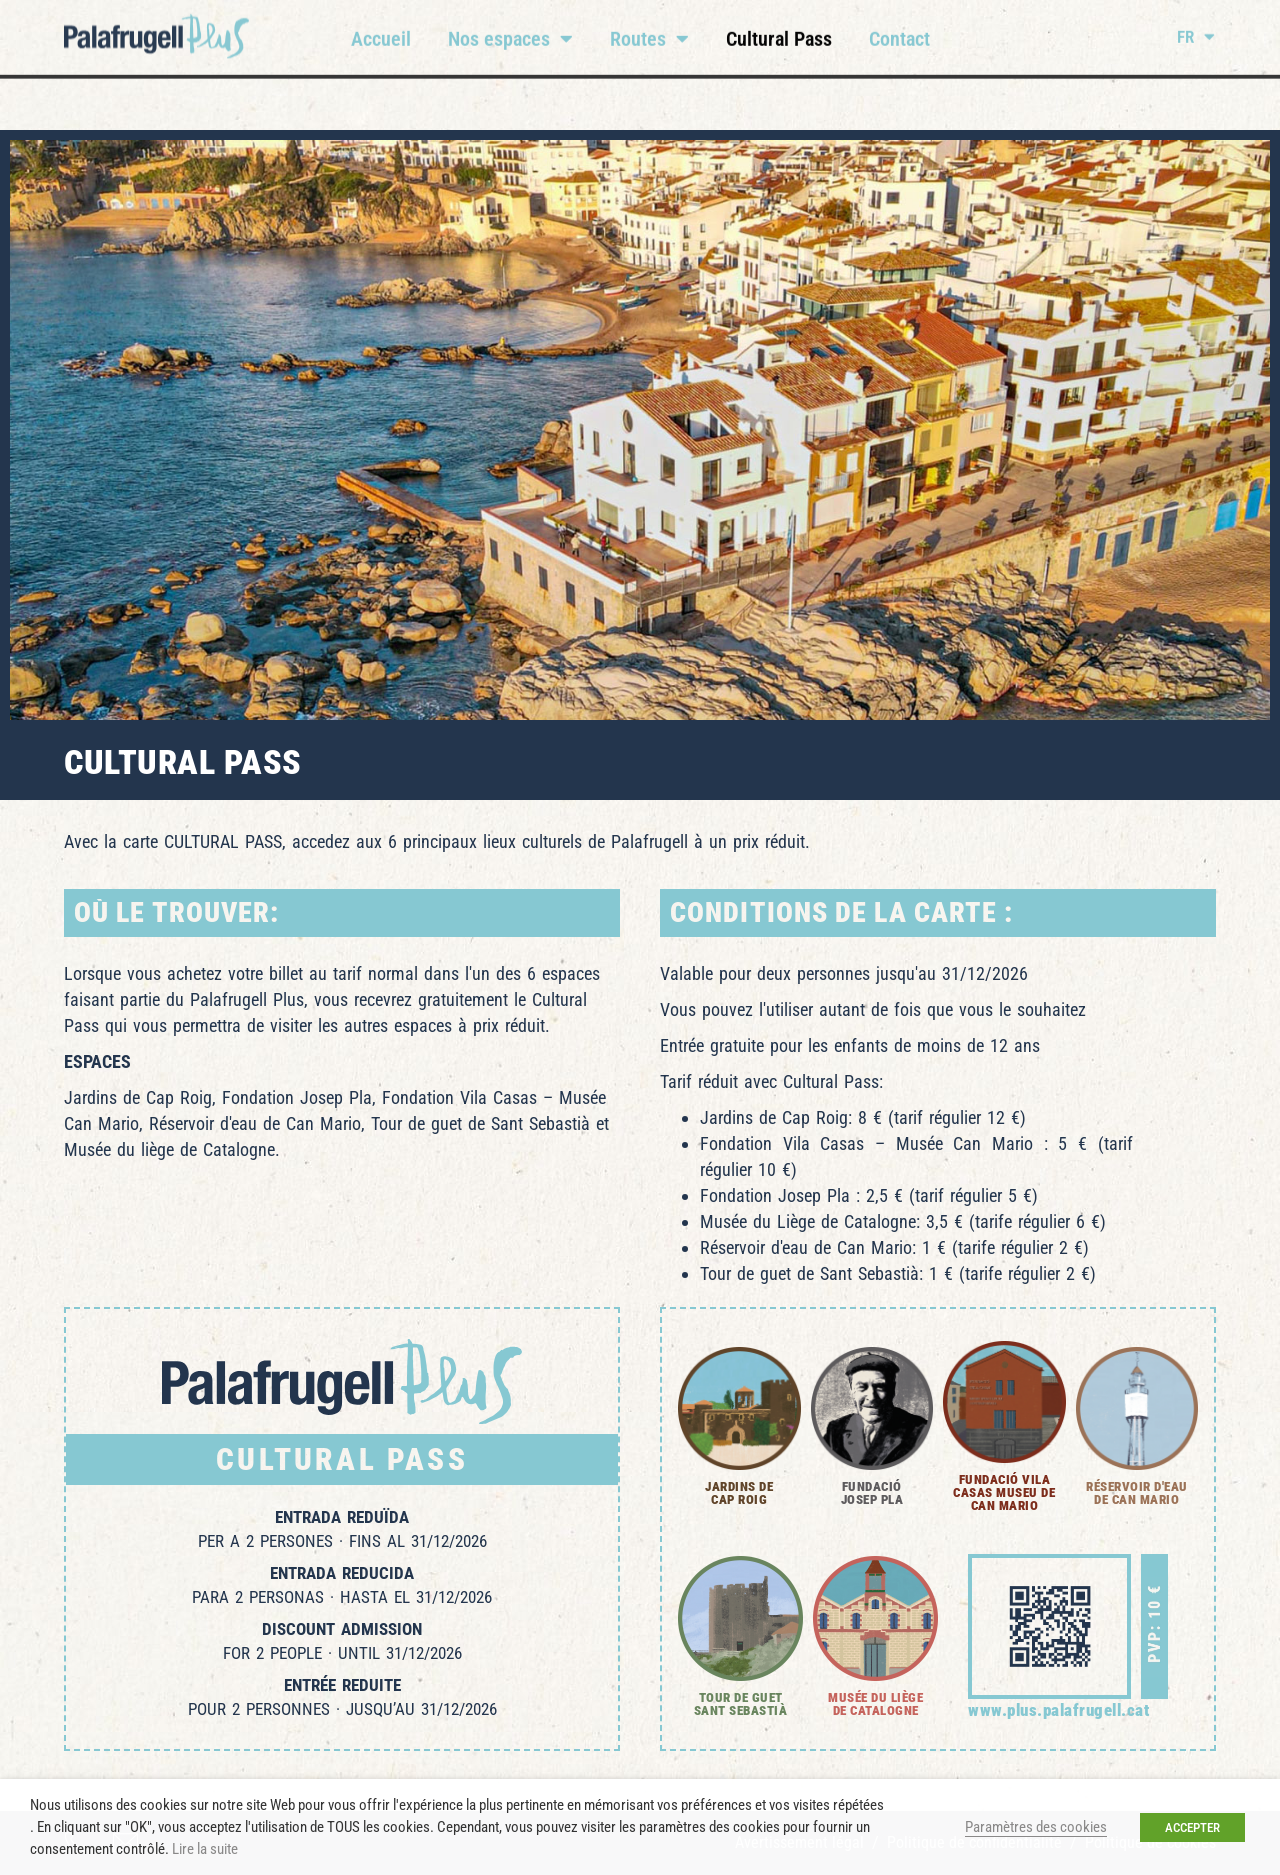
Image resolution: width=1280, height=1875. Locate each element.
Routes (649, 27)
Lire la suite (205, 1849)
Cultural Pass (779, 27)
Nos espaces (510, 27)
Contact (899, 27)
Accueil (381, 27)
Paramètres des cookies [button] (1036, 1827)
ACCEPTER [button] (1192, 1827)
